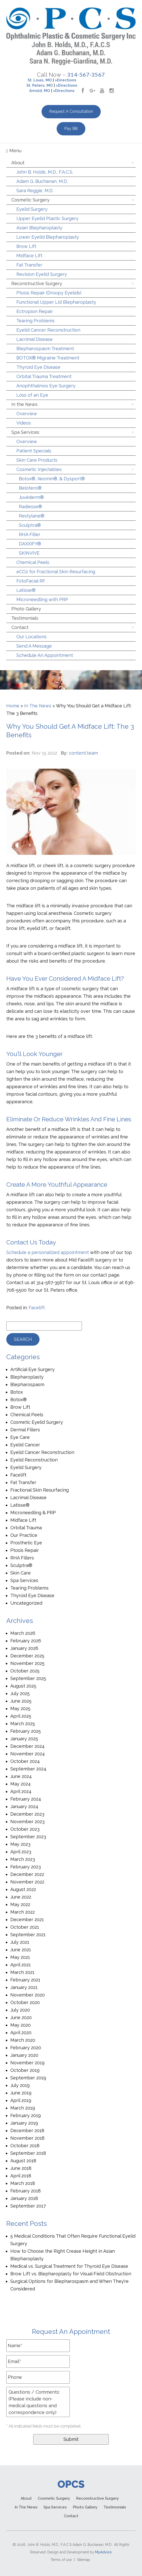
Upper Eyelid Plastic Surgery (47, 218)
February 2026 (25, 1640)
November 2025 (27, 1663)
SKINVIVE (29, 553)
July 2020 (20, 2010)
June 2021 (20, 1949)
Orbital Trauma (26, 1527)
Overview (26, 413)
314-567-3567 (86, 74)
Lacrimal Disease (34, 339)
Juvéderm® (31, 497)
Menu (13, 150)
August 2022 (23, 1889)
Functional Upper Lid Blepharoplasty (56, 302)
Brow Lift (26, 246)
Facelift (37, 1307)
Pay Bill (71, 128)
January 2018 (24, 2198)
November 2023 (27, 1821)
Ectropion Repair (34, 311)
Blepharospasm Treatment (45, 348)
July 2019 (20, 2085)
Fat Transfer (29, 265)
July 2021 (19, 1942)
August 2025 (23, 1686)
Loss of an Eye (32, 395)
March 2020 (22, 2040)
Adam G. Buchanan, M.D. (42, 181)
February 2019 (25, 2115)
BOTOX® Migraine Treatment (47, 357)
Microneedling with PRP (42, 599)
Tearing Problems (35, 320)
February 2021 (25, 1979)
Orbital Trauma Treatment (44, 376)
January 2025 (24, 1738)
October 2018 (25, 2145)
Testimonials (24, 618)
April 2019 (20, 2100)
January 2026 (24, 1648)
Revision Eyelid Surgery (41, 274)
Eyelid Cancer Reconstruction (48, 330)
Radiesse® (30, 506)
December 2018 (27, 2130)
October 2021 (24, 1927)
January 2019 (24, 2123)
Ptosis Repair (24, 1550)
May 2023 (20, 1844)
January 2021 (24, 1987)
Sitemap (83, 2560)
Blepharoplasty (27, 1377)
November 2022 (27, 1881)
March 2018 (22, 2183)
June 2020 (21, 2017)
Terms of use (61, 2560)
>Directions (65, 80)
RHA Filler (29, 534)
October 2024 (25, 1761)
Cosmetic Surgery (30, 199)
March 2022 (22, 1912)
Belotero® (30, 488)
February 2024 (25, 1799)
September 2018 (28, 2153)
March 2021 (22, 1972)
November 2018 (27, 2138)
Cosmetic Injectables (39, 469)
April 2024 (20, 1791)
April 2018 (20, 2175)
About (17, 162)
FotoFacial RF (30, 581)
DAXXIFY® (30, 543)
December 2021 (27, 1919)
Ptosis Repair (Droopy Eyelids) (48, 292)
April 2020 (20, 2032)
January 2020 (24, 2055)
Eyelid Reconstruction (34, 1459)
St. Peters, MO (39, 85)
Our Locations (31, 636)
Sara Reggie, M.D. (34, 190)
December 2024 (27, 1746)
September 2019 (28, 2077)
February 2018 (25, 2190)
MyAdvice (103, 2552)
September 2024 (28, 1768)
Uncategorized (26, 1603)
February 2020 (25, 2047)
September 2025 (28, 1678)
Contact (19, 627)
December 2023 (27, 1814)
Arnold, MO (39, 90)
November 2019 (27, 2062)
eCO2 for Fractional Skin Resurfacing (55, 571)
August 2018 (23, 2160)
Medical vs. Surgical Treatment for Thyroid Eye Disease (69, 2266)
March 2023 (22, 1859)
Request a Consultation (71, 111)
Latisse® (26, 590)
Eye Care (20, 1437)
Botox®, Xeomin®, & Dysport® (52, 478)
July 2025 (20, 1693)
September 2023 (28, 1836)
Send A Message (34, 646)
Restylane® (31, 515)
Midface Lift (29, 255)
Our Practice (23, 1535)
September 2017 (28, 2206)
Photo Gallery (26, 608)
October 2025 (25, 1670)
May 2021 (20, 1957)
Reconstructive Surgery (36, 283)
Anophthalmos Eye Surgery (46, 385)
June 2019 (20, 2092)
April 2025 (20, 1716)
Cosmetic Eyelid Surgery (36, 1422)
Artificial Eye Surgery (32, 1369)
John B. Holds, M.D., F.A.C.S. (44, 172)
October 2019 (25, 2070)
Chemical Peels (32, 562)
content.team (83, 753)
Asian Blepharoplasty (39, 227)
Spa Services (25, 432)
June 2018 (20, 2168)
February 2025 (25, 1731)
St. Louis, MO (40, 80)
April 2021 (20, 1964)
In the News (24, 404)
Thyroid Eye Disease (38, 367)
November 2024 (27, 1753)
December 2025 (27, 1655)
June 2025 (20, 1701)
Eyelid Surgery (32, 209)
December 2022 (27, 1874)
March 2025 (22, 1723)
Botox (16, 1392)
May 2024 (20, 1783)
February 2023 (25, 1866)
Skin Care (20, 1572)
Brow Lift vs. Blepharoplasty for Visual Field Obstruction (70, 2273)
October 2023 (25, 1829)
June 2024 (21, 1776)
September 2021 (28, 1934)
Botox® (18, 1399)
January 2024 (24, 1806)
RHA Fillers (22, 1557)
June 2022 (20, 1897)
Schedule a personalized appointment (47, 1252)
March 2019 (22, 2108)
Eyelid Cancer (25, 1444)
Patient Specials (33, 450)
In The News (37, 705)
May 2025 (20, 1708)
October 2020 (25, 2002)
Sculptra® (30, 525)
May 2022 (20, 1904)
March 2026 (22, 1633)
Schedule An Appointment (44, 655)
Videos (23, 423)
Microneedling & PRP (33, 1512)
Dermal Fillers (25, 1429)
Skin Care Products (36, 460)
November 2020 (27, 1994)
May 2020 (20, 2025)
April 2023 (20, 1851)
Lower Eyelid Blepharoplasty (47, 237)
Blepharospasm (27, 1384)
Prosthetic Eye (26, 1542)
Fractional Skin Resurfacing (39, 1490)
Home (12, 705)
